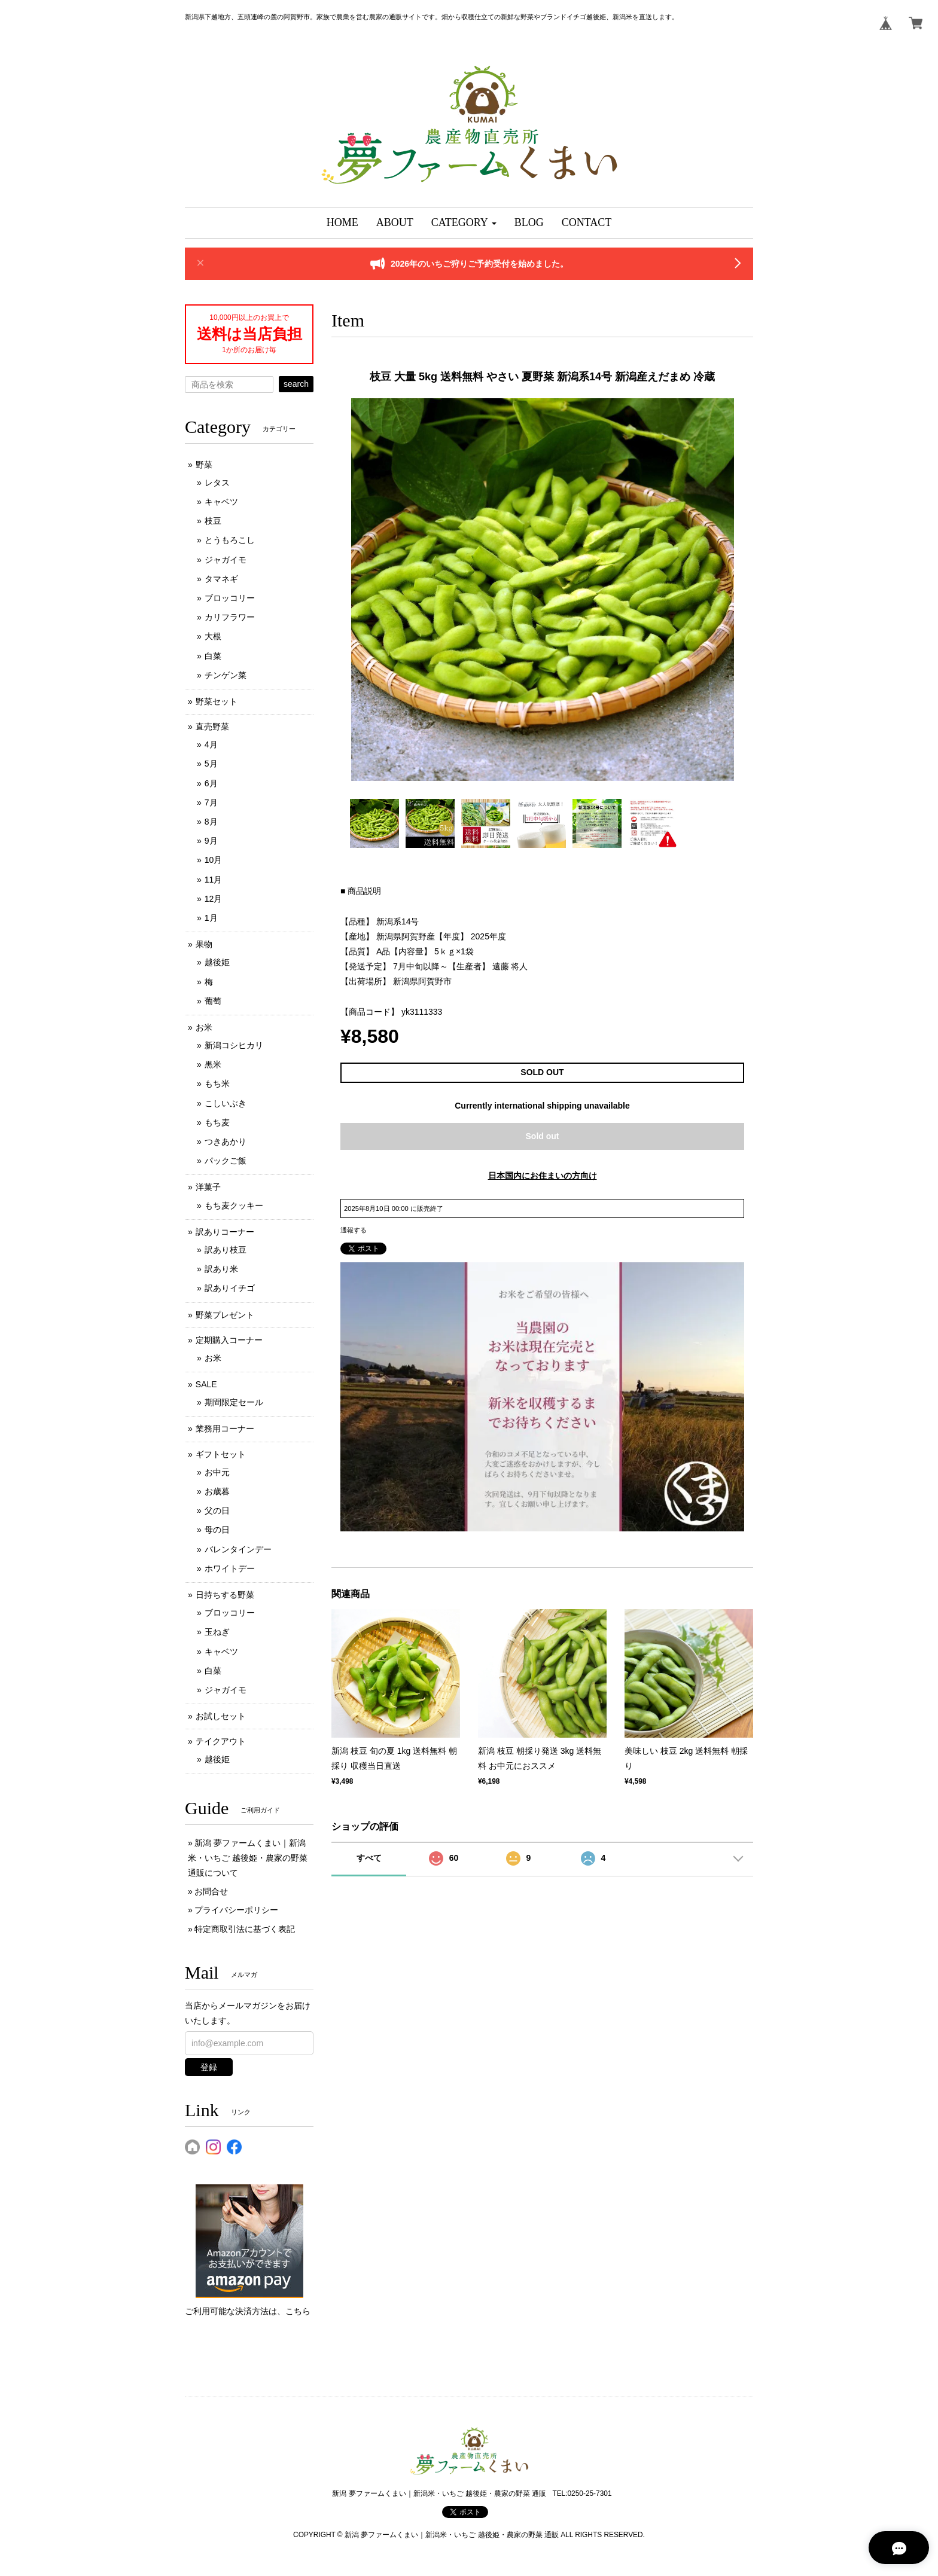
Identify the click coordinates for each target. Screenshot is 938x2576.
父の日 (217, 1510)
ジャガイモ (225, 559)
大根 (213, 636)
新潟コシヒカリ (234, 1045)
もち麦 (217, 1122)
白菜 (213, 656)
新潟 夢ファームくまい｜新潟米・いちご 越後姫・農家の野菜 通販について (247, 1858)
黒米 (213, 1064)
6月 (211, 783)
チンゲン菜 (225, 675)
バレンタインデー (238, 1549)
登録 (208, 2067)
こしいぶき (225, 1103)
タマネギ (221, 579)
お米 (204, 1027)
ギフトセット (221, 1454)
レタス (217, 482)
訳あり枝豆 (225, 1250)
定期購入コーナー (229, 1340)
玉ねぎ (217, 1632)
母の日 (217, 1529)
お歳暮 (217, 1491)
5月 (211, 763)
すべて (369, 1858)
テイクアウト (221, 1741)
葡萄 (213, 1001)
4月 (211, 744)
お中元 (217, 1472)
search (296, 384)
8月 (211, 821)
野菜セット (216, 701)
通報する (353, 1230)
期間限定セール (234, 1402)
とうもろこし (230, 540)
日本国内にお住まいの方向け (542, 1175)
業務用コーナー (225, 1428)
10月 (214, 860)
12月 (214, 899)
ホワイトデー (230, 1568)
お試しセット (221, 1716)
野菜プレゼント (225, 1315)
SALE (206, 1384)
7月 (211, 802)
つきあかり (225, 1141)
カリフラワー (230, 617)
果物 (204, 944)
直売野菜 (212, 726)
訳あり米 (221, 1269)
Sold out (542, 1136)
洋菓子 (208, 1187)
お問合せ (211, 1891)
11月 (214, 879)
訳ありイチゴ (230, 1288)
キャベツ (221, 501)
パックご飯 (225, 1160)
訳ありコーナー (225, 1232)
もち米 (217, 1083)
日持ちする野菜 (225, 1595)
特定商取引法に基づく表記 (244, 1929)
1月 (211, 918)
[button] (463, 222)
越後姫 (217, 962)
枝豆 (213, 521)
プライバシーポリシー (236, 1910)
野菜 (204, 464)
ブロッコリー (230, 598)
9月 (211, 841)
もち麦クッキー (234, 1205)
